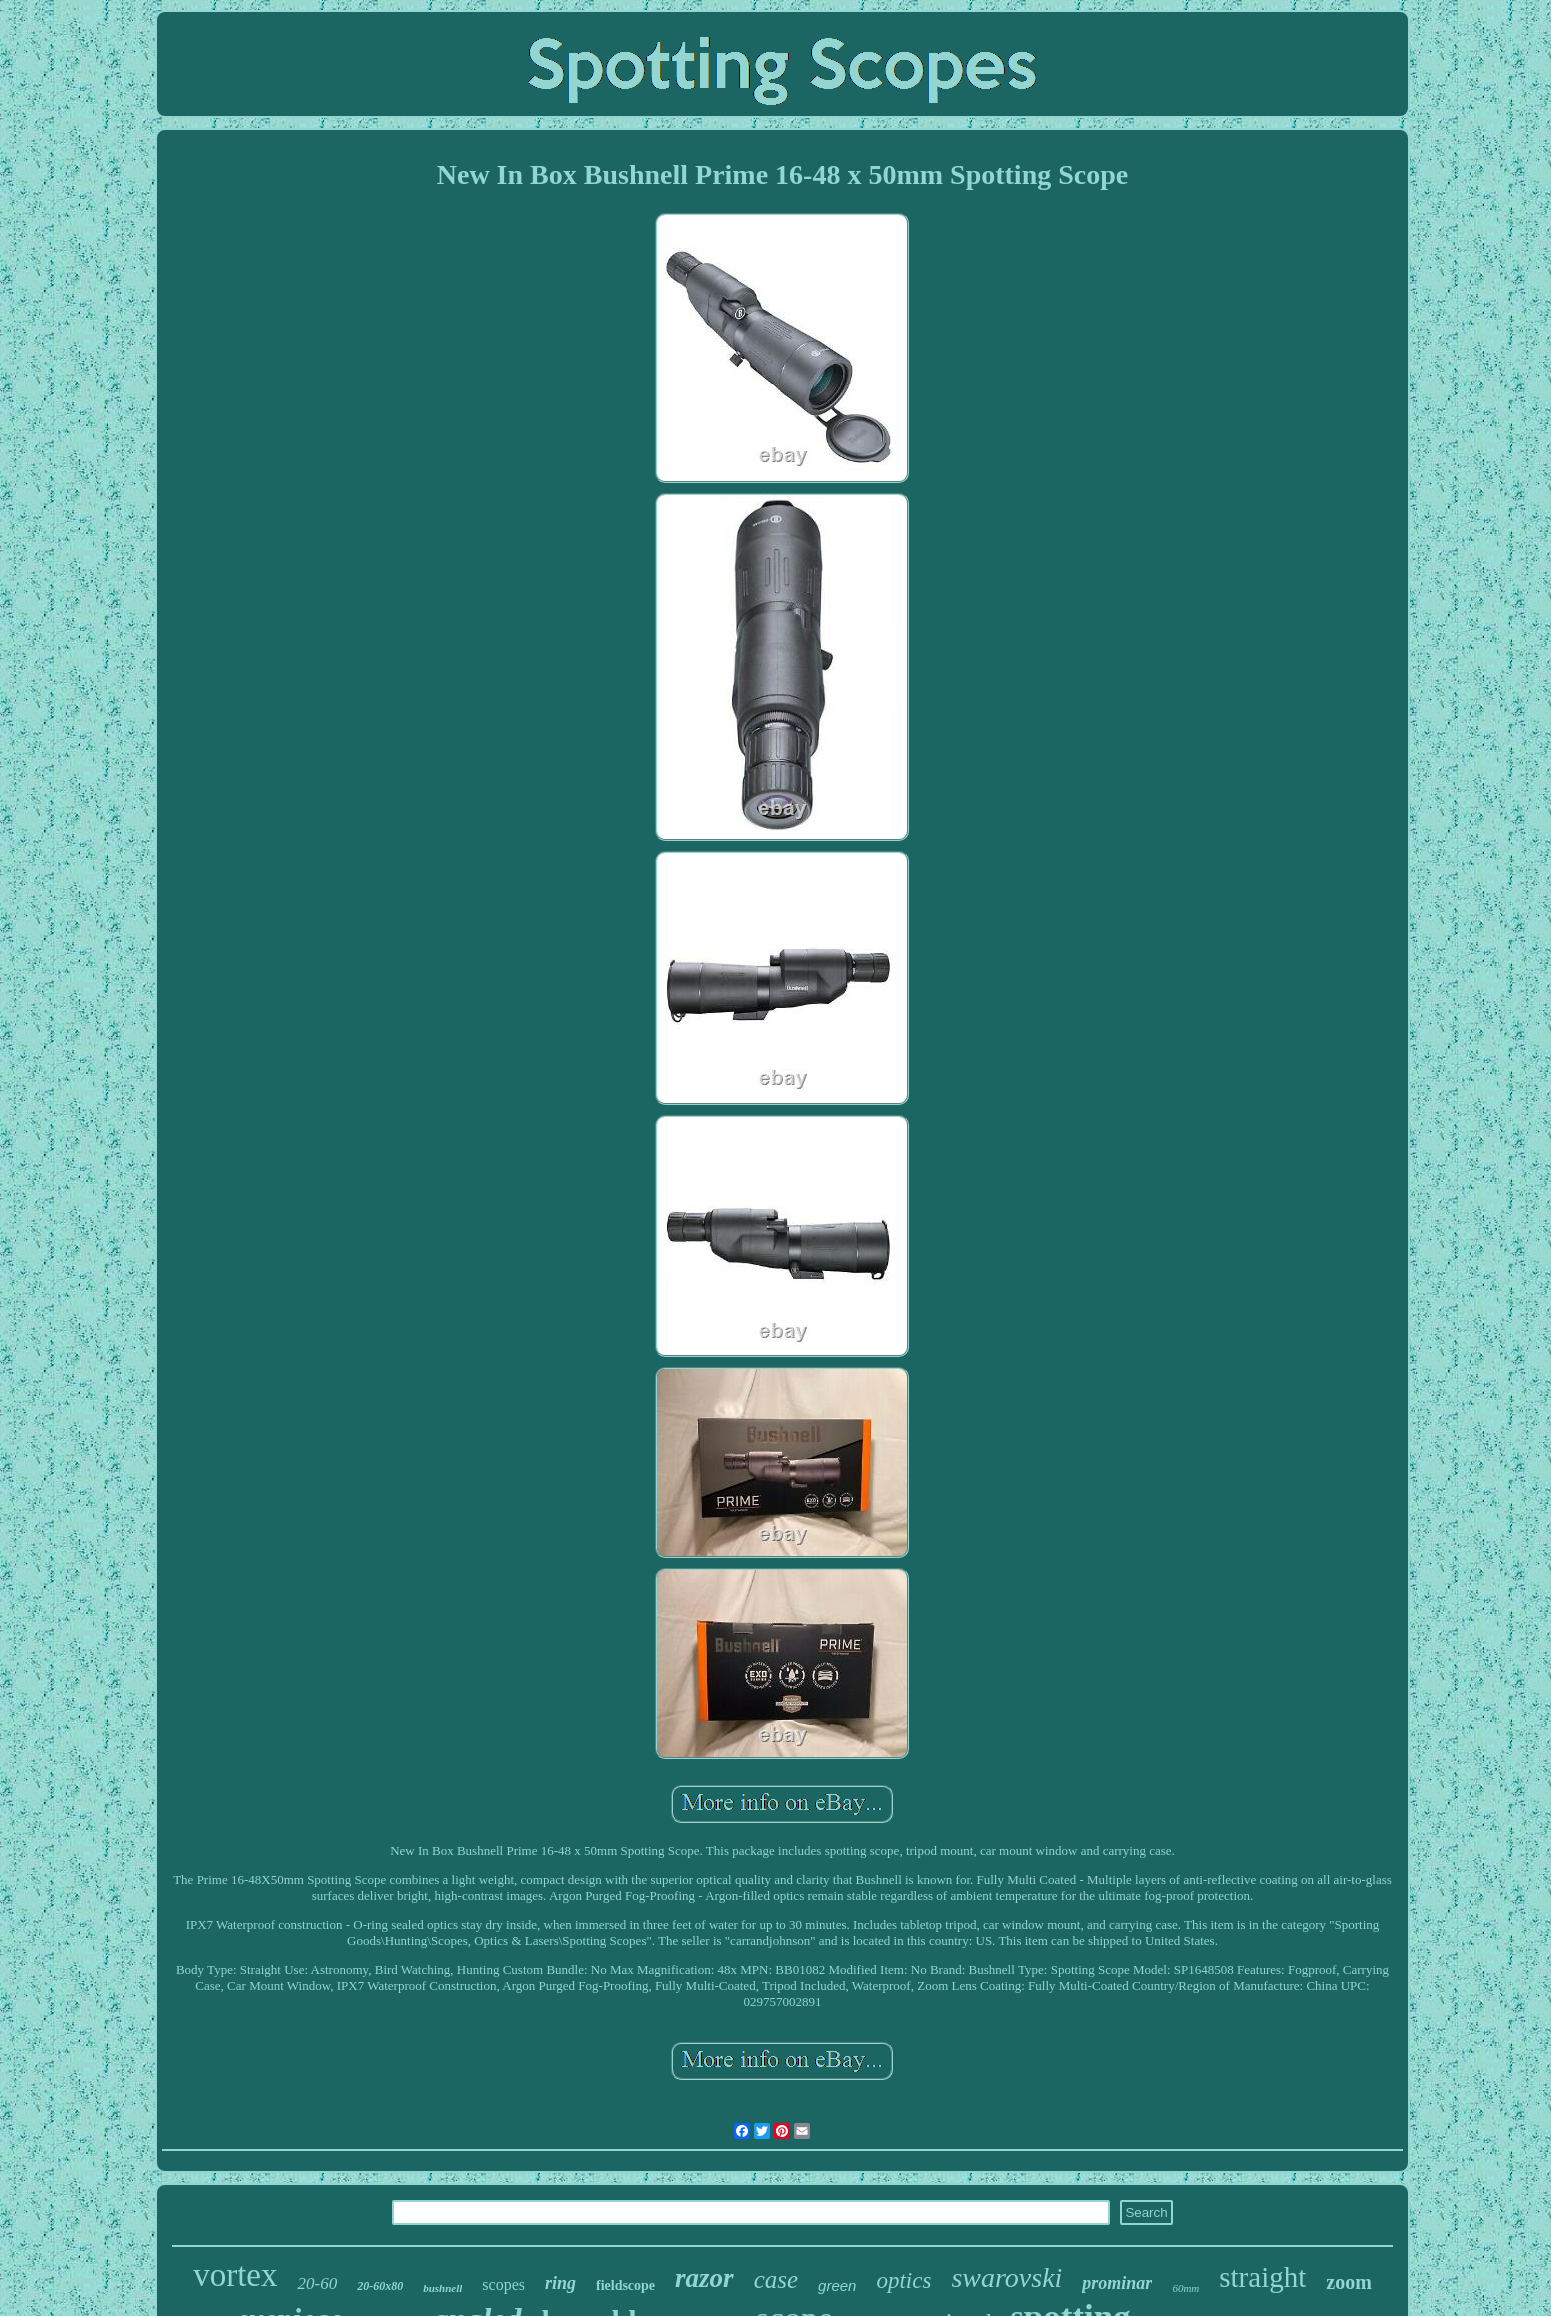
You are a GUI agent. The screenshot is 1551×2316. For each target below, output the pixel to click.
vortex (235, 2275)
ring (560, 2283)
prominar (1117, 2283)
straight (1262, 2277)
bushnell (442, 2288)
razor (704, 2278)
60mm (1185, 2288)
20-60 (317, 2283)
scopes (503, 2284)
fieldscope (625, 2285)
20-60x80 (380, 2286)
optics (903, 2280)
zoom (1349, 2282)
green (837, 2285)
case (776, 2279)
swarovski (1006, 2277)
